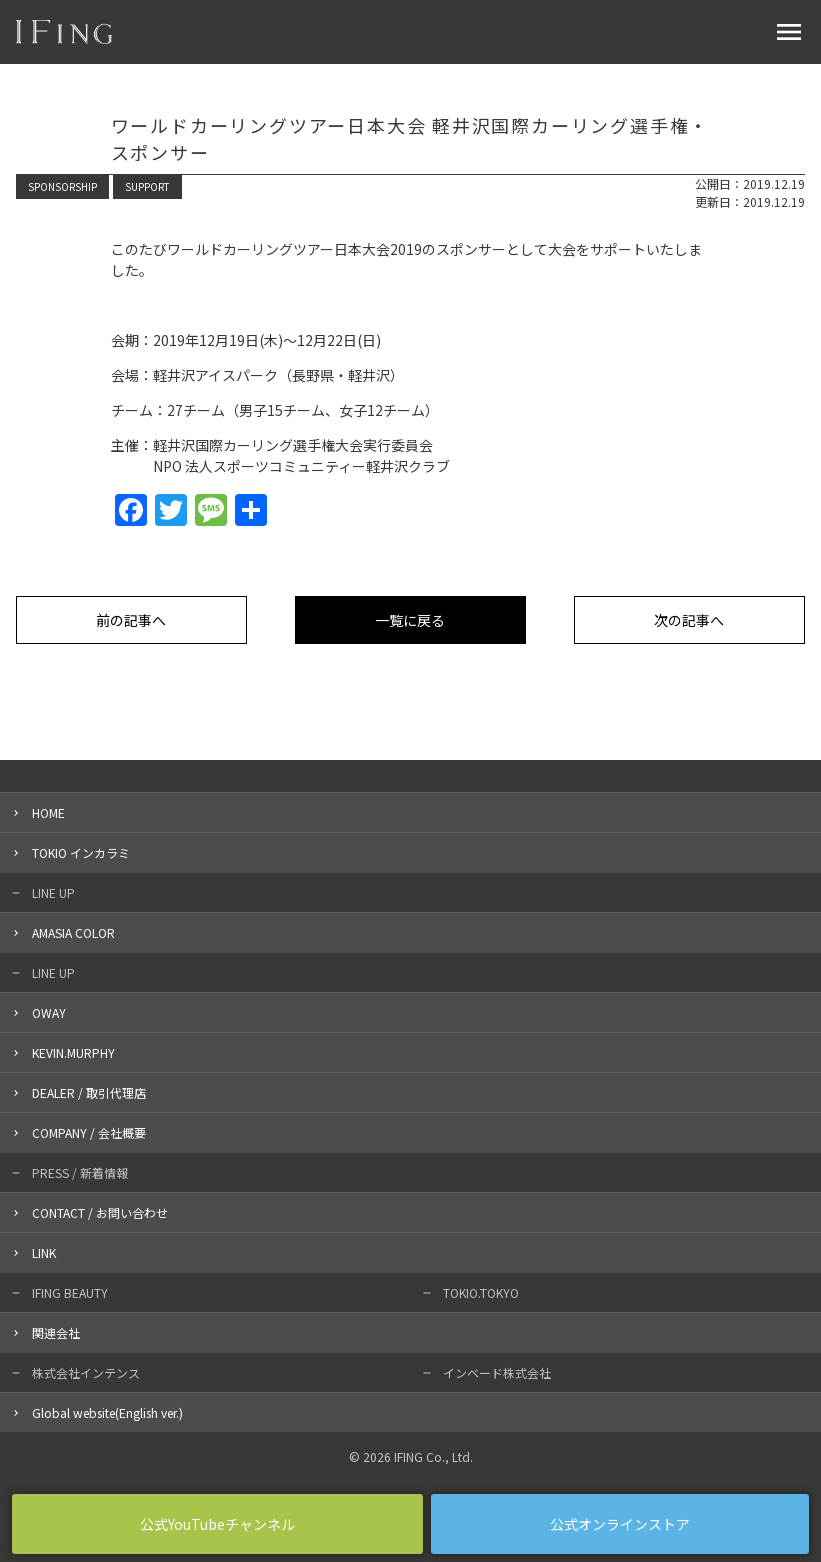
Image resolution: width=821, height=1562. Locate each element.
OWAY (49, 1012)
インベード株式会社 (497, 1372)
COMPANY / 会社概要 (89, 1132)
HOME (48, 812)
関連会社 (56, 1332)
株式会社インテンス (86, 1372)
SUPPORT (147, 186)
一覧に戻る (410, 620)
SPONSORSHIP (62, 186)
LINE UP (53, 892)
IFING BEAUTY (70, 1292)
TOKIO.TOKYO (481, 1292)
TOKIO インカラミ (81, 852)
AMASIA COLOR (73, 932)
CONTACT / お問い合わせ (100, 1212)
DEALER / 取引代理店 (89, 1092)
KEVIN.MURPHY (73, 1052)
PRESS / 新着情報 (80, 1172)
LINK (44, 1252)
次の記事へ (689, 620)
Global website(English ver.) (107, 1412)
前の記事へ (131, 620)
